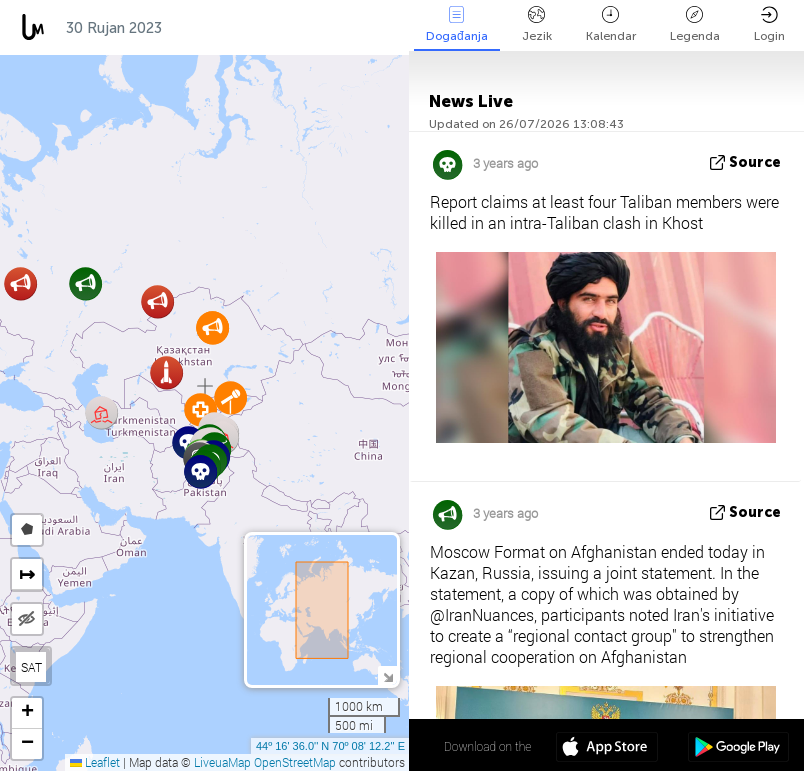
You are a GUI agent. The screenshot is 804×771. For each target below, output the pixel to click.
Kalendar (611, 24)
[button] (200, 471)
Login (769, 24)
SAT (31, 667)
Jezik (537, 24)
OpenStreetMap (295, 762)
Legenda (695, 24)
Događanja (457, 24)
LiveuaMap (222, 762)
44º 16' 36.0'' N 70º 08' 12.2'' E (330, 746)
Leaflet (95, 762)
